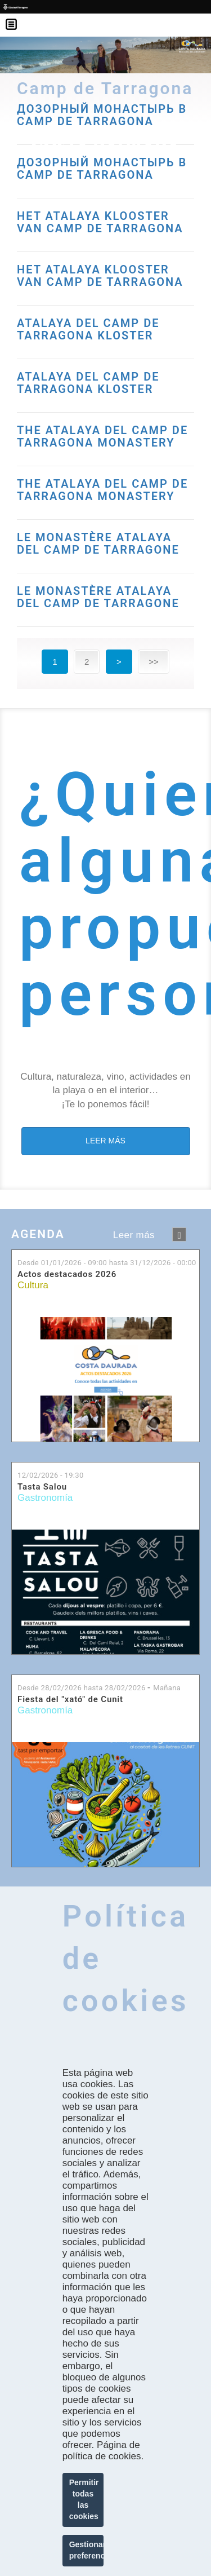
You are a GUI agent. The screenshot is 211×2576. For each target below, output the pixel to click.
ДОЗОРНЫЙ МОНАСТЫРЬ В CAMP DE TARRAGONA (102, 169)
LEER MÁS (105, 1140)
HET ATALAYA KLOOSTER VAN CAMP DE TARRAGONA (100, 222)
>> (154, 661)
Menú (17, 17)
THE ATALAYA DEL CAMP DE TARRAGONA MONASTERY (102, 436)
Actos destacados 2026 (66, 1274)
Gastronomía (45, 1497)
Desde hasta (106, 1262)
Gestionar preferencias (86, 2550)
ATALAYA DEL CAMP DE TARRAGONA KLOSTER (88, 329)
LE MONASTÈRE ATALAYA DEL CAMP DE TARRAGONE (98, 543)
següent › (179, 1234)
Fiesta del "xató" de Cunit (70, 1699)
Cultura (32, 1285)
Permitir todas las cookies (84, 2499)
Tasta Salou (42, 1487)
